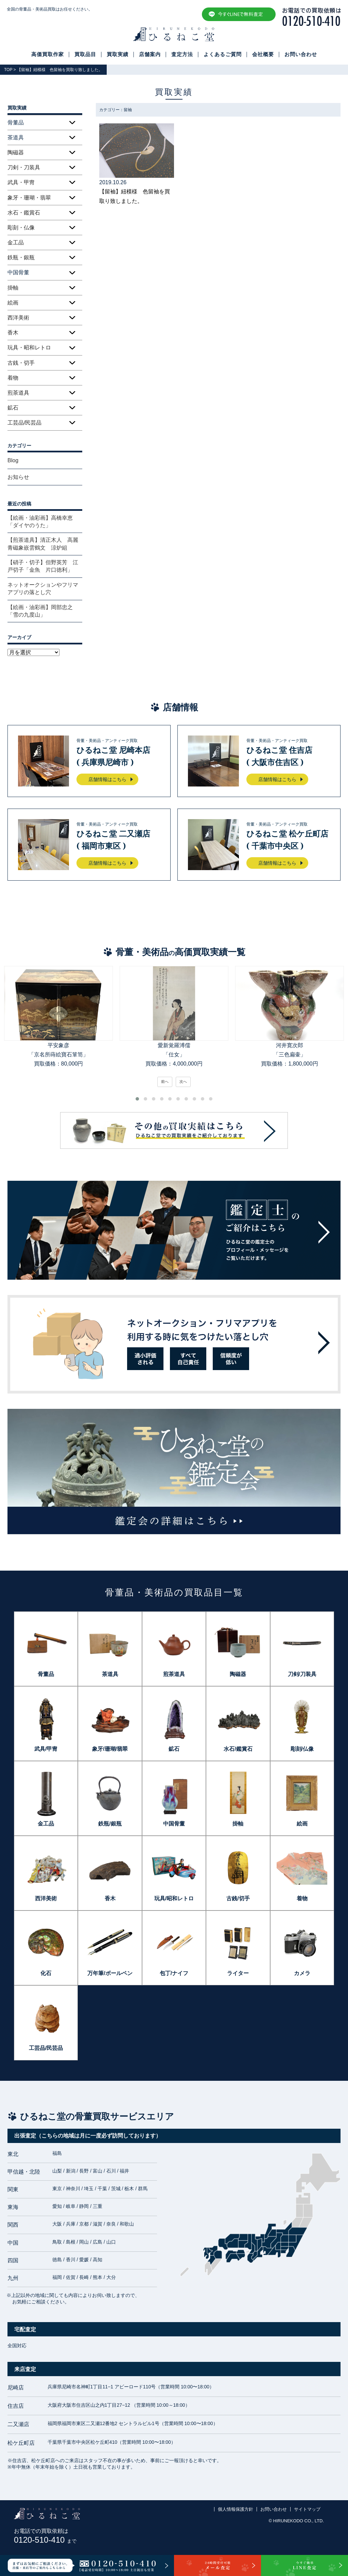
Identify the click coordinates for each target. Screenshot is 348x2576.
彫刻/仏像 (302, 1749)
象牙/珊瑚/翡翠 (110, 1749)
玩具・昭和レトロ (29, 347)
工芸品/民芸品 (24, 423)
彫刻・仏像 (21, 227)
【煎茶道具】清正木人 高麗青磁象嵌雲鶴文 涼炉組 (42, 543)
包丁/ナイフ (174, 1973)
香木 (12, 332)
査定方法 (182, 54)
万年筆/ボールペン (109, 1973)
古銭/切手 (237, 1898)
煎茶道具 (18, 393)
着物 (12, 378)
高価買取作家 (47, 54)
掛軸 (12, 288)
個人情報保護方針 (235, 2509)
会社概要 (263, 54)
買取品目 (85, 54)
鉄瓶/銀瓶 (109, 1824)
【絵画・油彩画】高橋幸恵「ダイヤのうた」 (40, 521)
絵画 (12, 303)
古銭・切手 (21, 363)
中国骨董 (174, 1824)
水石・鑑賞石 (23, 212)
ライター (238, 1973)
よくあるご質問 (223, 54)
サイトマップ (307, 2509)
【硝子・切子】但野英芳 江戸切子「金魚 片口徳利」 (42, 566)
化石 (45, 1973)
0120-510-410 (45, 2539)
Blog (12, 460)
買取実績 (117, 54)
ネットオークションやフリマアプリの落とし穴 (42, 588)
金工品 (15, 242)
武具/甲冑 (45, 1749)
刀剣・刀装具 (23, 167)
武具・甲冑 (21, 182)
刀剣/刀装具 (302, 1674)
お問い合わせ (300, 54)
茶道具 (110, 1674)
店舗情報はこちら (107, 779)
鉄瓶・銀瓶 (21, 257)
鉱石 (12, 408)
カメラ (302, 1973)
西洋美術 (18, 318)
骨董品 (46, 1674)
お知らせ (18, 477)
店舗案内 (150, 54)
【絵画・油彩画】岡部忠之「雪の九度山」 (40, 611)
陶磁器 (15, 152)
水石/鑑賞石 (238, 1749)
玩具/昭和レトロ (174, 1898)
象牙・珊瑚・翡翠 (29, 198)
